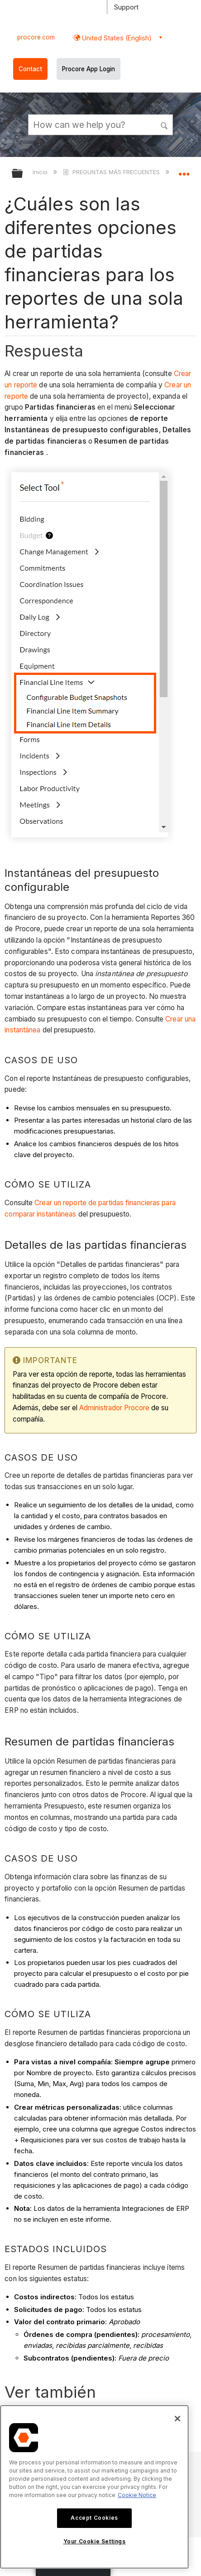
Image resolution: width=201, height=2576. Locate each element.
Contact (30, 69)
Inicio (41, 172)
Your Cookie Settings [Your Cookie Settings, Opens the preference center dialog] (94, 2541)
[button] (164, 124)
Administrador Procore (114, 1407)
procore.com (36, 37)
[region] (94, 2487)
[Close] (177, 2419)
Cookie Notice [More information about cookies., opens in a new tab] (137, 2495)
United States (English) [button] (116, 38)
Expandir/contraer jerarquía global (23, 174)
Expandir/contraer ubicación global (183, 170)
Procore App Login (88, 69)
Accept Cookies (94, 2517)
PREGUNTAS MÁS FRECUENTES (112, 172)
